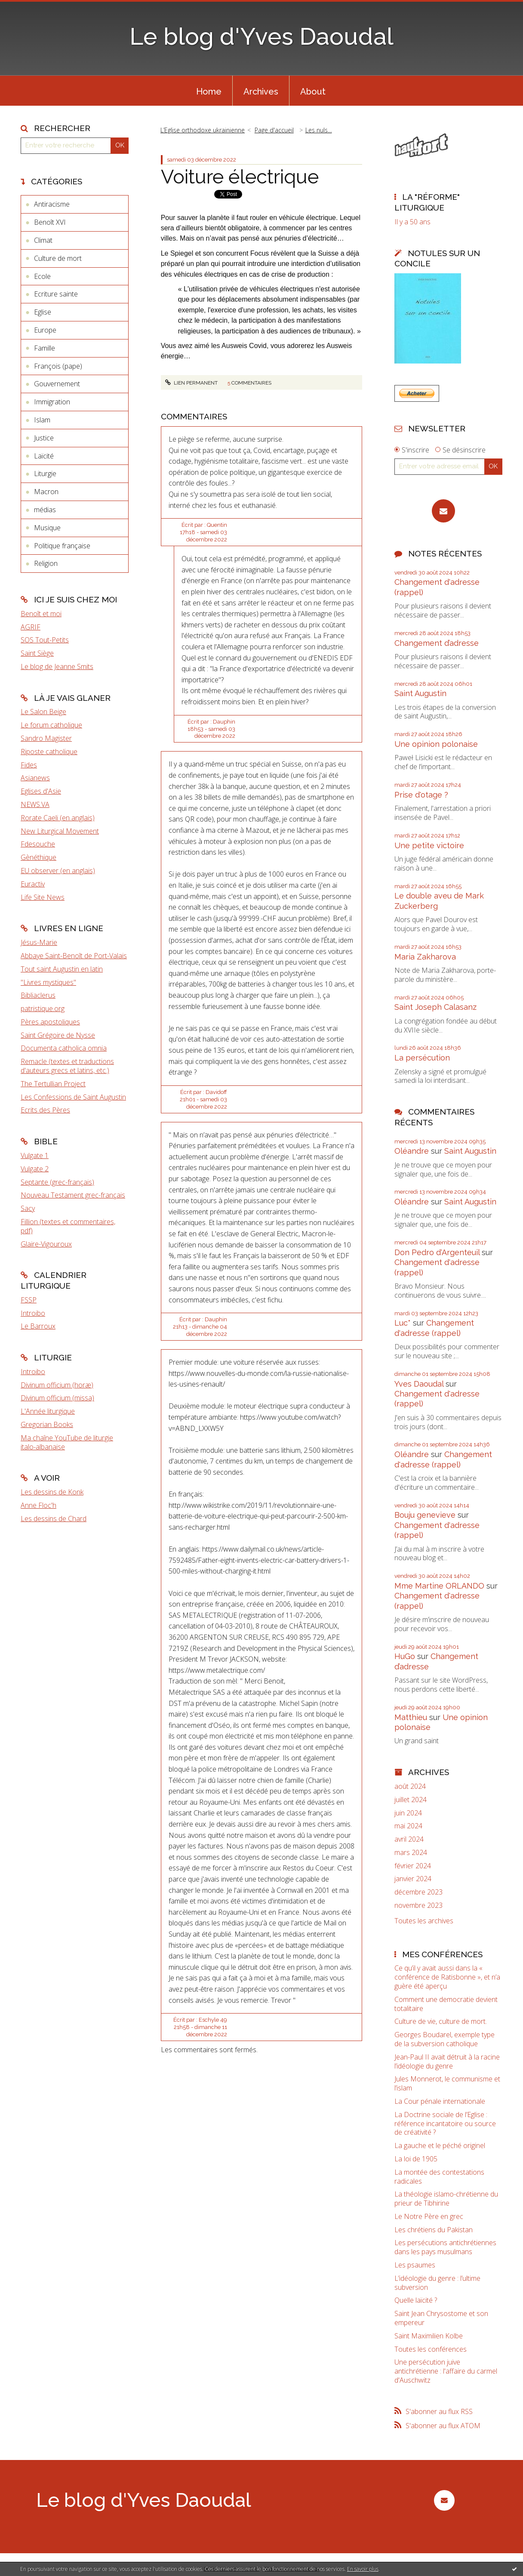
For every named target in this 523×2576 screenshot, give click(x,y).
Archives (260, 91)
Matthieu (410, 1717)
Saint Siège (37, 653)
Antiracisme (52, 204)
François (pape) (58, 366)
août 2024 (410, 1786)
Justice (44, 438)
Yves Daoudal (418, 1383)
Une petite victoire (429, 845)
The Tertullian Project (53, 1083)
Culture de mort (58, 258)
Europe (45, 330)
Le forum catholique (51, 725)
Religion (46, 563)
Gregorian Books (47, 1424)
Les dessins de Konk (52, 1492)
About (313, 91)
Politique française (62, 545)
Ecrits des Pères (45, 1110)
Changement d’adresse (436, 643)
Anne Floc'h (38, 1505)
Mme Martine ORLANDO (439, 1585)
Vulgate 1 (35, 1155)
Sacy (28, 1208)
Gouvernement (57, 383)
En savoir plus (362, 2569)
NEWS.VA (35, 804)
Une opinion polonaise (436, 744)
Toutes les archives (423, 1920)
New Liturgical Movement (60, 831)
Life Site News (43, 897)
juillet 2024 (410, 1799)
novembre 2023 (418, 1905)
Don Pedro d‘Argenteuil (437, 1252)
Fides (29, 765)
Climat (43, 240)
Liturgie (45, 473)
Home (209, 91)
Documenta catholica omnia (64, 1048)
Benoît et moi (41, 613)
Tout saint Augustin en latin (62, 969)
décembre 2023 (418, 1892)
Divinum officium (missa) (57, 1398)
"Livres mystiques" (48, 982)
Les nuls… (318, 130)
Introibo (33, 1313)
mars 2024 (410, 1852)
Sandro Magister (46, 738)
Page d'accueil (274, 130)
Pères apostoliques (50, 1022)
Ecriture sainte (56, 294)
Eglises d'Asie (41, 791)
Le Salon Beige (43, 711)
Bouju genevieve (424, 1514)
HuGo (404, 1656)
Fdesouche (38, 844)
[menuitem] (208, 91)
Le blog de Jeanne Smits (57, 666)
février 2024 (412, 1865)
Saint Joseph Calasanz (435, 1006)
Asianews (35, 777)
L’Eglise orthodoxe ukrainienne (202, 130)
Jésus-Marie (39, 942)
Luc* (402, 1322)
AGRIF (30, 627)
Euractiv (33, 884)
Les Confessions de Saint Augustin (73, 1097)
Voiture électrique (240, 176)
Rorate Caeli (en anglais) (58, 817)
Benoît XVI (50, 222)
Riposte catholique (49, 751)
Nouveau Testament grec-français (73, 1195)
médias (45, 509)
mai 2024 (408, 1825)
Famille (44, 348)
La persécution (422, 1057)
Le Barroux (38, 1326)
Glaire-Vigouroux (46, 1244)
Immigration (52, 401)
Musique (47, 527)
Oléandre (411, 1150)
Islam (42, 420)
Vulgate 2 (35, 1168)
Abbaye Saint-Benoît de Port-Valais (74, 955)
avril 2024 (409, 1839)
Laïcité (44, 456)
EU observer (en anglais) (58, 870)
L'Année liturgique (48, 1411)
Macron (46, 491)
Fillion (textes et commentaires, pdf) (68, 1226)
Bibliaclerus (38, 995)
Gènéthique (38, 857)
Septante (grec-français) (57, 1182)
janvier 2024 (412, 1878)
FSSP (29, 1300)
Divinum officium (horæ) (57, 1385)
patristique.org (43, 1008)
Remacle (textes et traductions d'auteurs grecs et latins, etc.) (67, 1066)
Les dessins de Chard (53, 1518)
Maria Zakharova (425, 956)
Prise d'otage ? (421, 794)
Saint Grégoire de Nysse (58, 1035)
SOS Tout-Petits (45, 640)
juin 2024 (408, 1813)
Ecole (42, 276)
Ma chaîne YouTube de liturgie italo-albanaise (67, 1442)
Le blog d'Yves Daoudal (261, 36)
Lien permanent (191, 383)
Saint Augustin (420, 693)
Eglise (42, 312)
